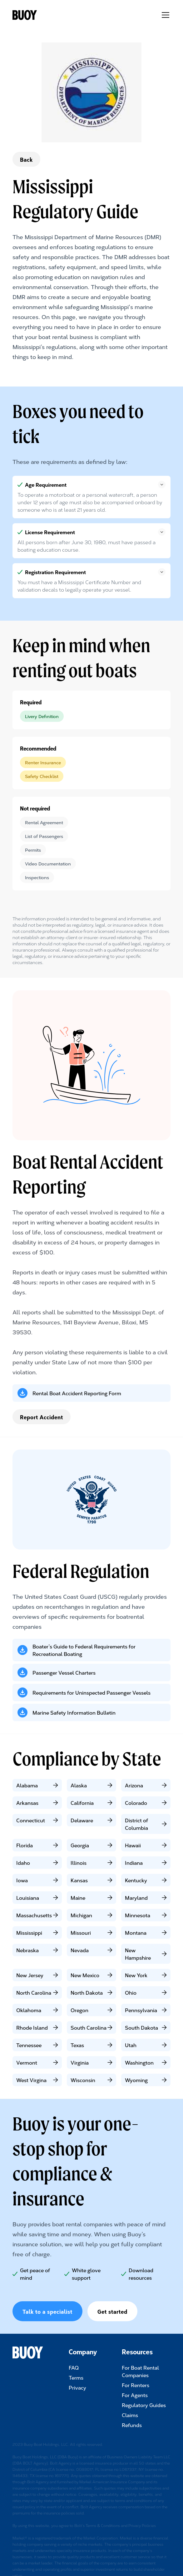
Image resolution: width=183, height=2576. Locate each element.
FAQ (74, 2367)
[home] (31, 15)
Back (26, 159)
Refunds (132, 2425)
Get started (112, 2311)
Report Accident (41, 1416)
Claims (130, 2415)
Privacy (77, 2387)
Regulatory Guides (144, 2405)
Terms (76, 2377)
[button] (164, 14)
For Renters (135, 2385)
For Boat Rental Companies (140, 2371)
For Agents (135, 2395)
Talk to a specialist (47, 2311)
